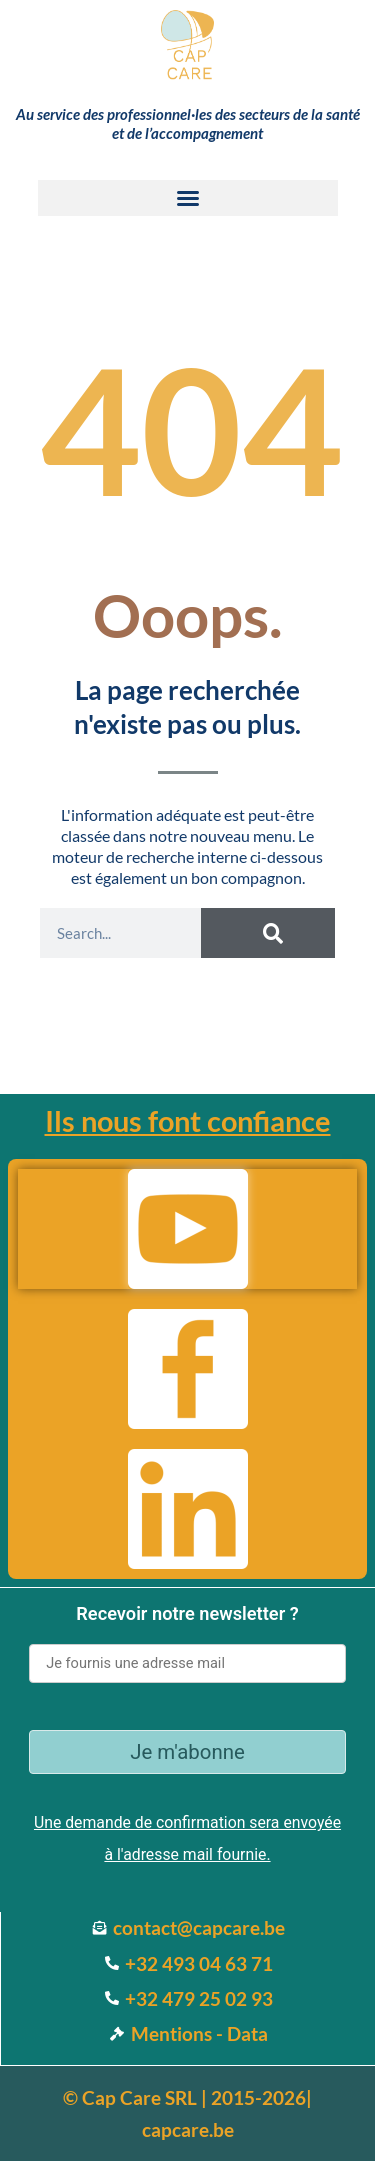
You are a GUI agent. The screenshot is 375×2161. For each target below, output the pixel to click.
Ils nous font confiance (188, 1120)
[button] (188, 198)
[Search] (267, 933)
